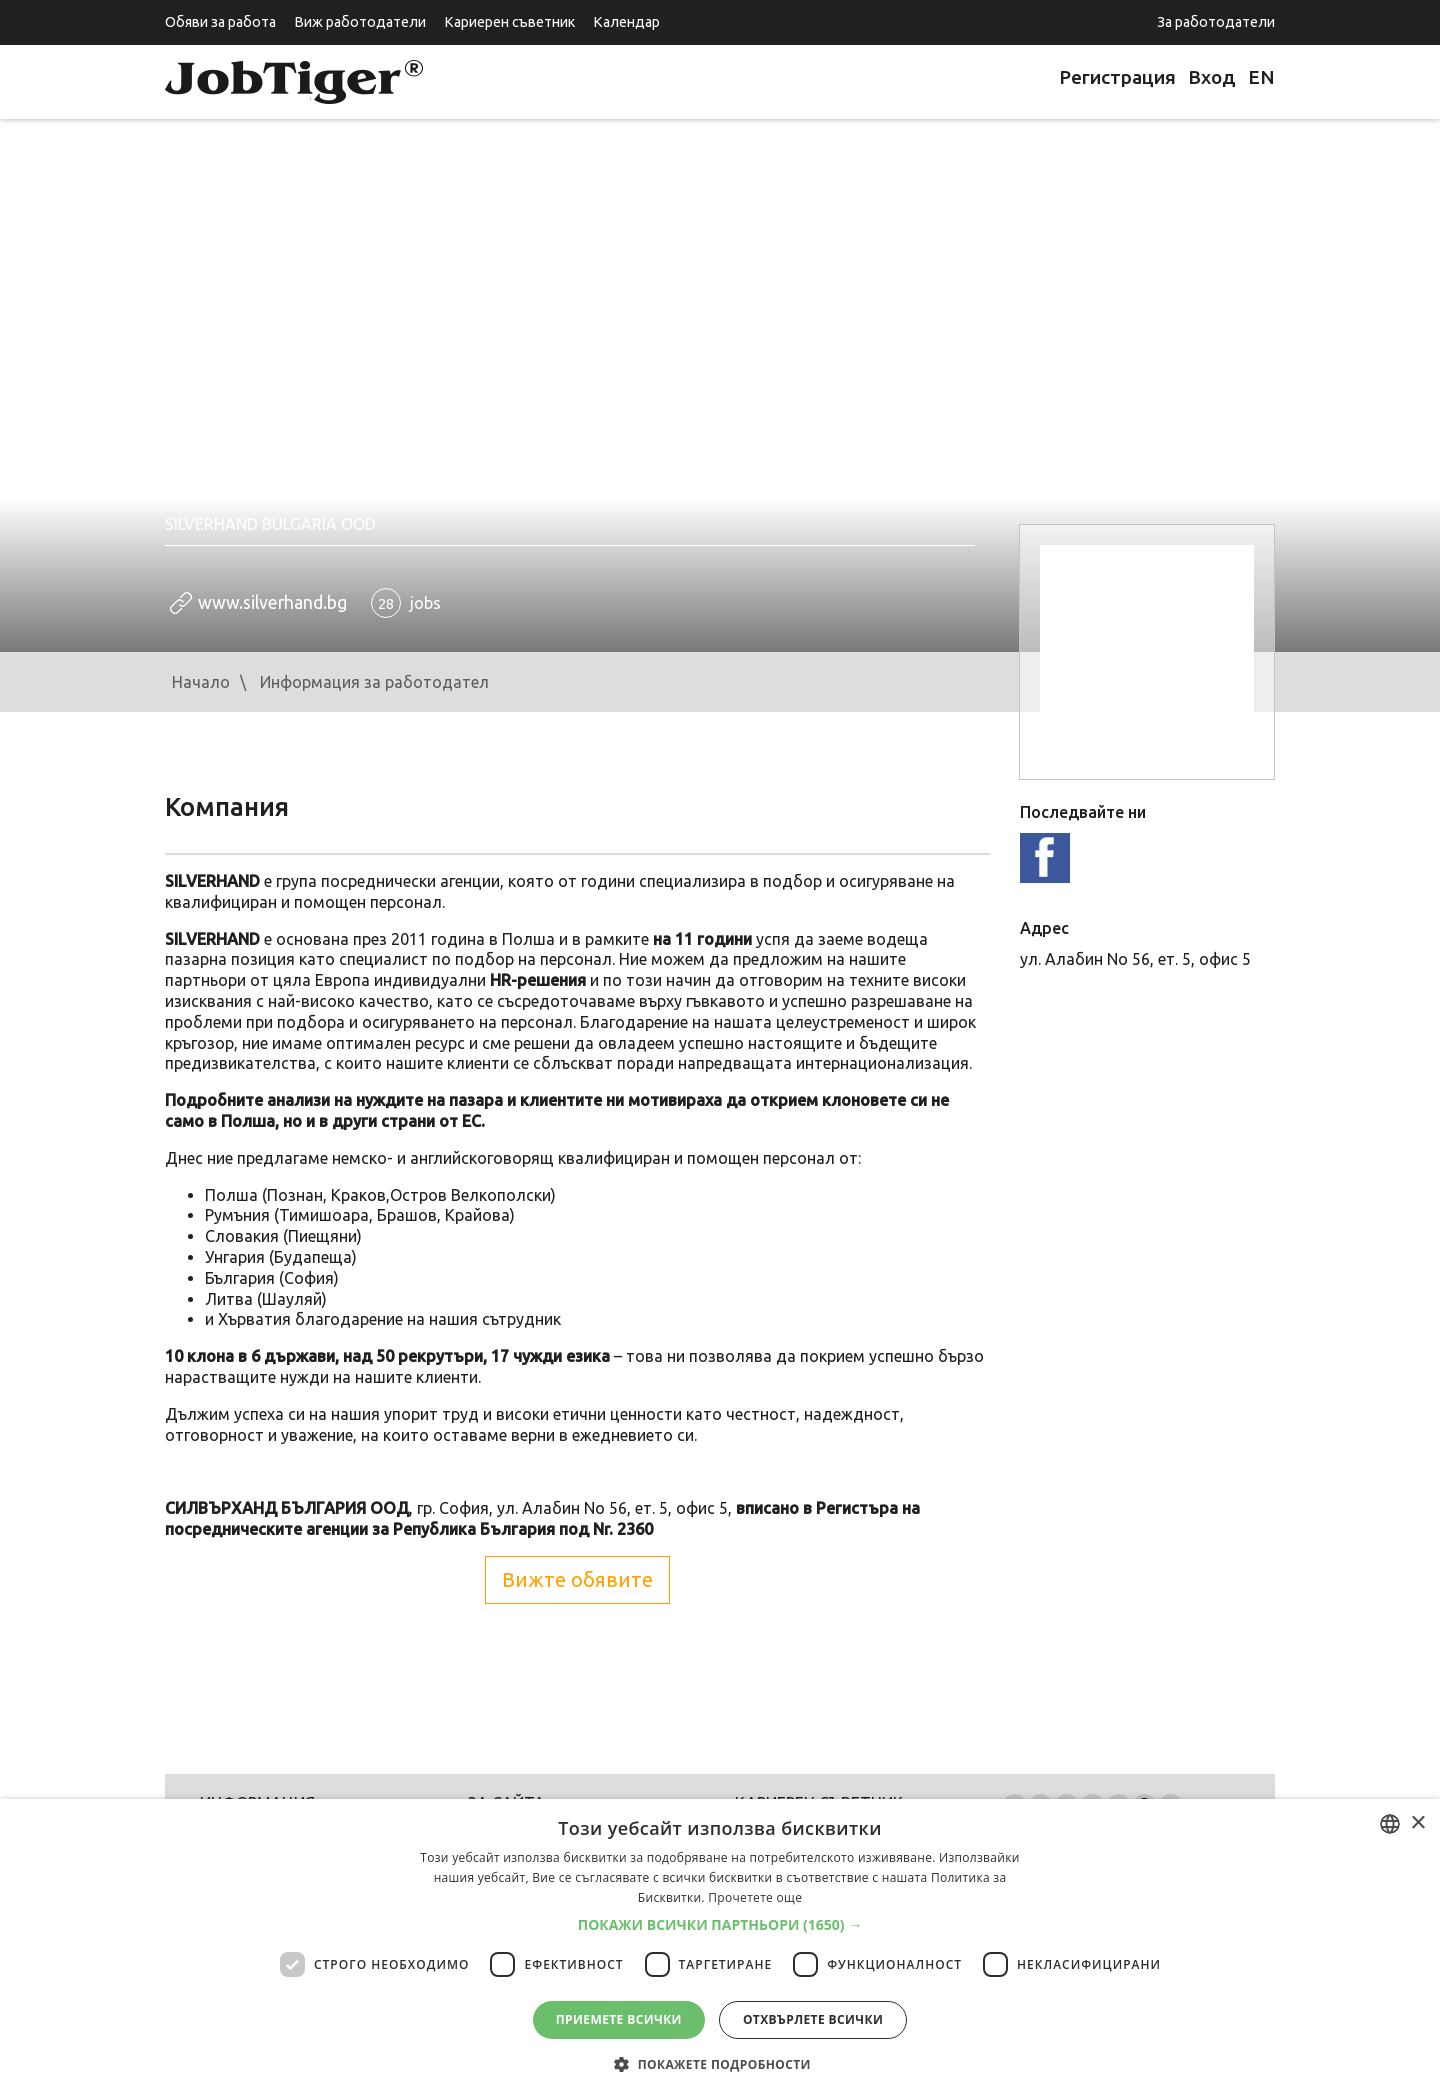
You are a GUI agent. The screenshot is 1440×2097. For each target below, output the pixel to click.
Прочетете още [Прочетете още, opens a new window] (755, 1897)
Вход (1212, 77)
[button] (720, 1925)
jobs (406, 603)
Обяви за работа (220, 22)
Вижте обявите (577, 1579)
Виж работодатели (360, 22)
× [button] (1417, 1823)
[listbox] (1390, 1824)
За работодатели (1216, 22)
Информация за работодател (374, 682)
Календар (626, 22)
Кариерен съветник (509, 22)
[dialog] (720, 1948)
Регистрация (1117, 77)
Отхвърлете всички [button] (813, 2019)
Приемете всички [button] (619, 2019)
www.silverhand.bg (272, 602)
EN (1261, 77)
